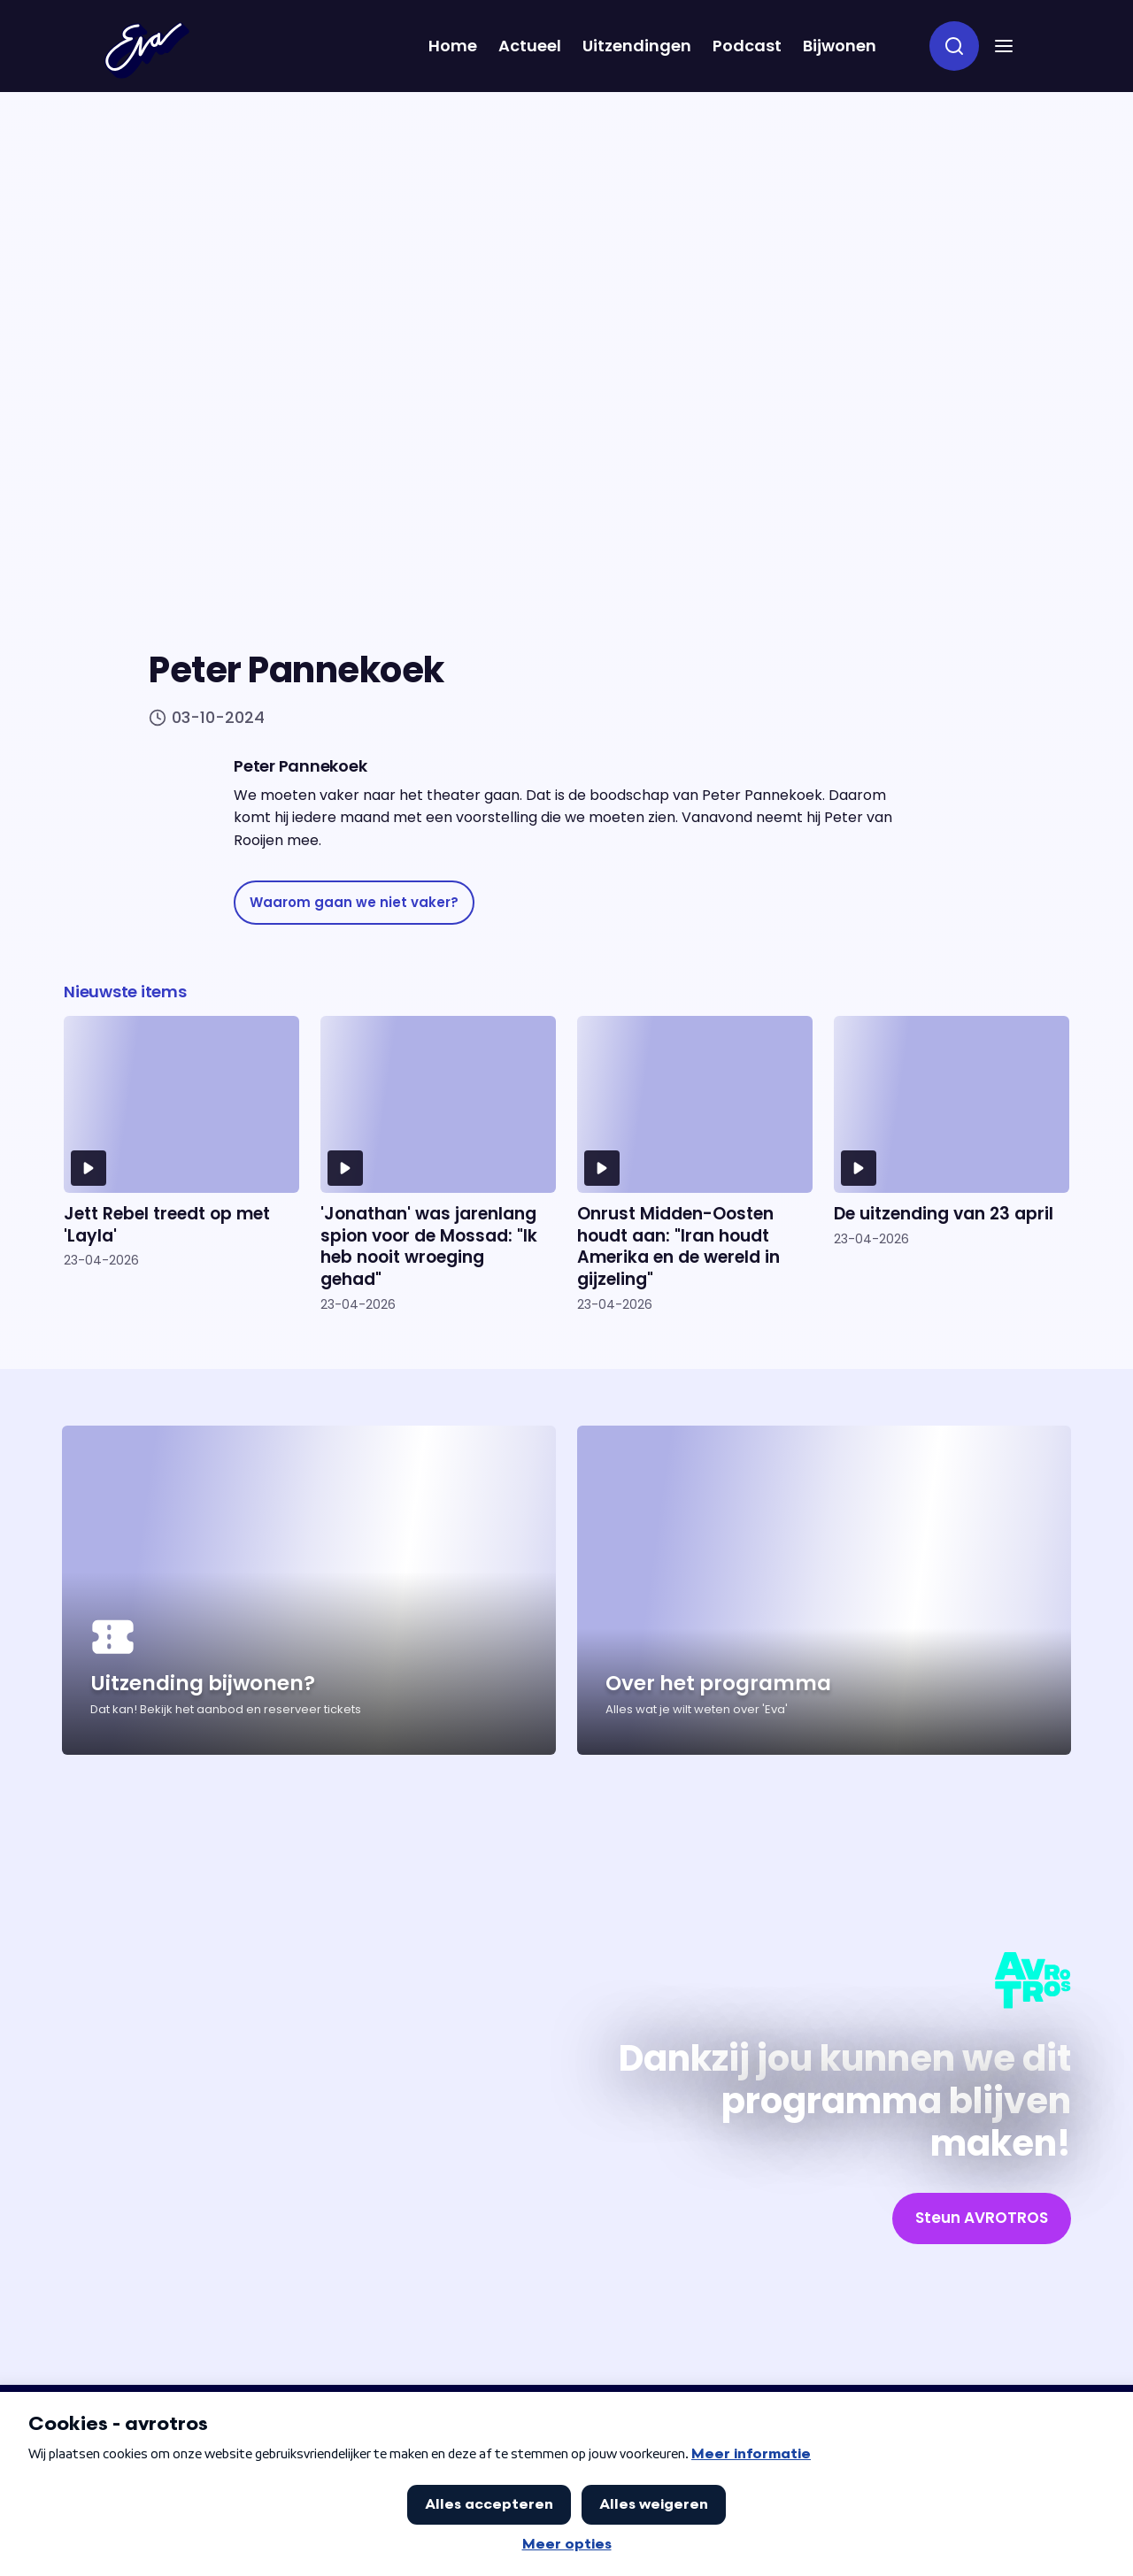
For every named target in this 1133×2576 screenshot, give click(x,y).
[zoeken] (954, 46)
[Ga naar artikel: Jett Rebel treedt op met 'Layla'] (181, 1163)
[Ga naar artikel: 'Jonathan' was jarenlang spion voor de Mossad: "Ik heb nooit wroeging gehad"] (438, 1163)
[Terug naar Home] (146, 50)
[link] (354, 903)
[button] (1004, 46)
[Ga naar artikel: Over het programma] (824, 1590)
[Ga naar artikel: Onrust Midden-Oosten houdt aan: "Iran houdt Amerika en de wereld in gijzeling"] (695, 1163)
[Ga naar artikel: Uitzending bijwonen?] (309, 1590)
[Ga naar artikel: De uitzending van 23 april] (951, 1163)
